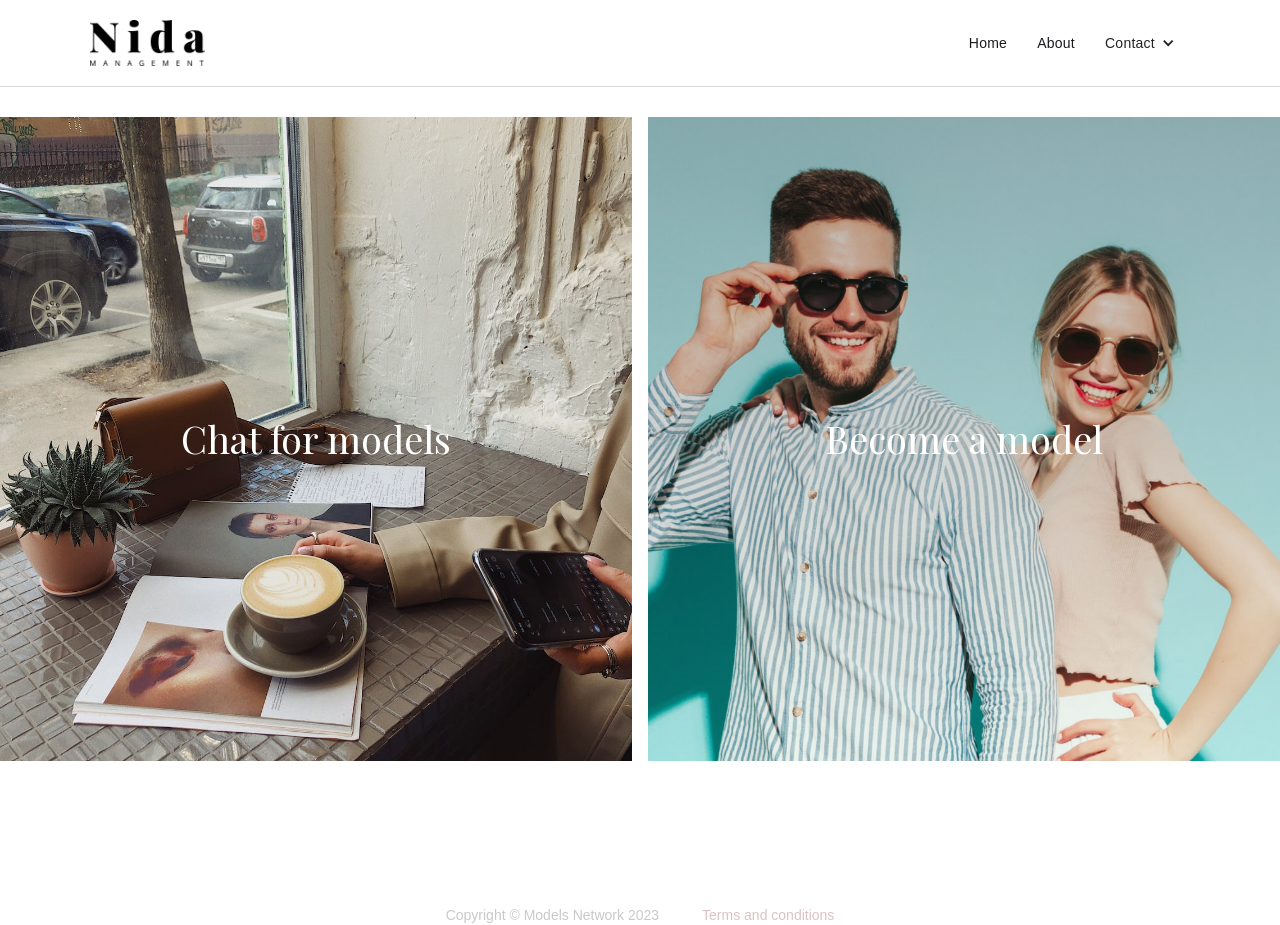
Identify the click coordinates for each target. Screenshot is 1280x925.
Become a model (964, 439)
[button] (1140, 43)
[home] (147, 43)
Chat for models (316, 439)
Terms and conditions (768, 915)
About (1056, 43)
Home (988, 43)
